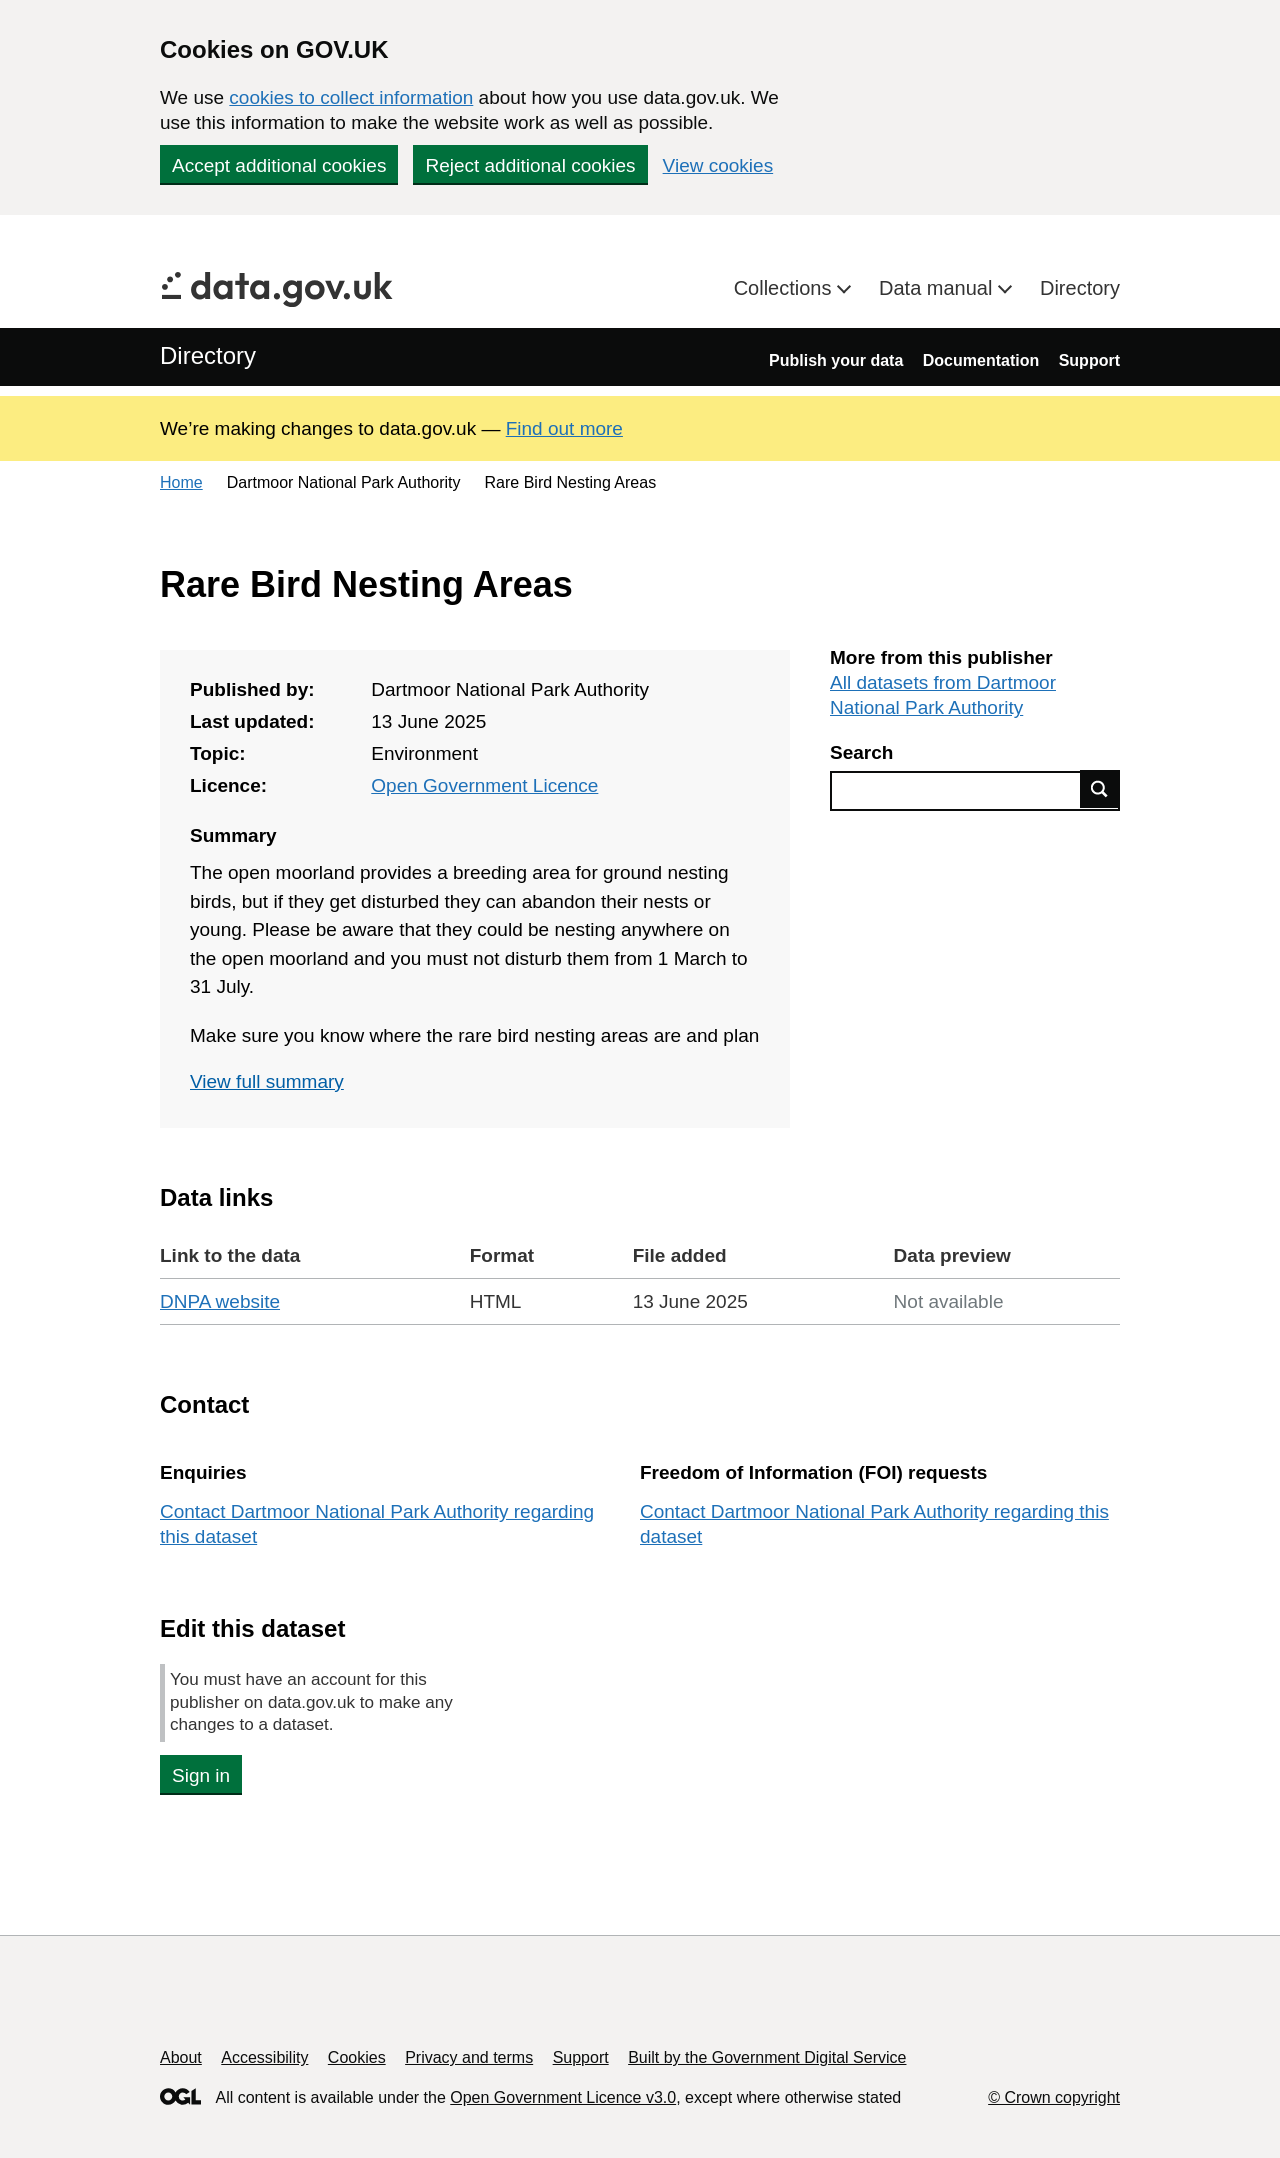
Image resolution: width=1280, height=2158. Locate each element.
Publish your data (836, 360)
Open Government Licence (484, 785)
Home (181, 482)
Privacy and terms (469, 2057)
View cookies (718, 165)
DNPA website (220, 1301)
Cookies (357, 2057)
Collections (785, 288)
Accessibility (264, 2057)
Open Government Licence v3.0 (563, 2097)
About (181, 2057)
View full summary (267, 1081)
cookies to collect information (351, 97)
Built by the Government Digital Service (767, 2057)
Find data (1100, 789)
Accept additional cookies (279, 165)
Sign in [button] (201, 1775)
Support (1089, 360)
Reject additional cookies (530, 165)
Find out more (564, 428)
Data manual (938, 288)
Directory (1080, 288)
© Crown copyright (1054, 2097)
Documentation (981, 360)
